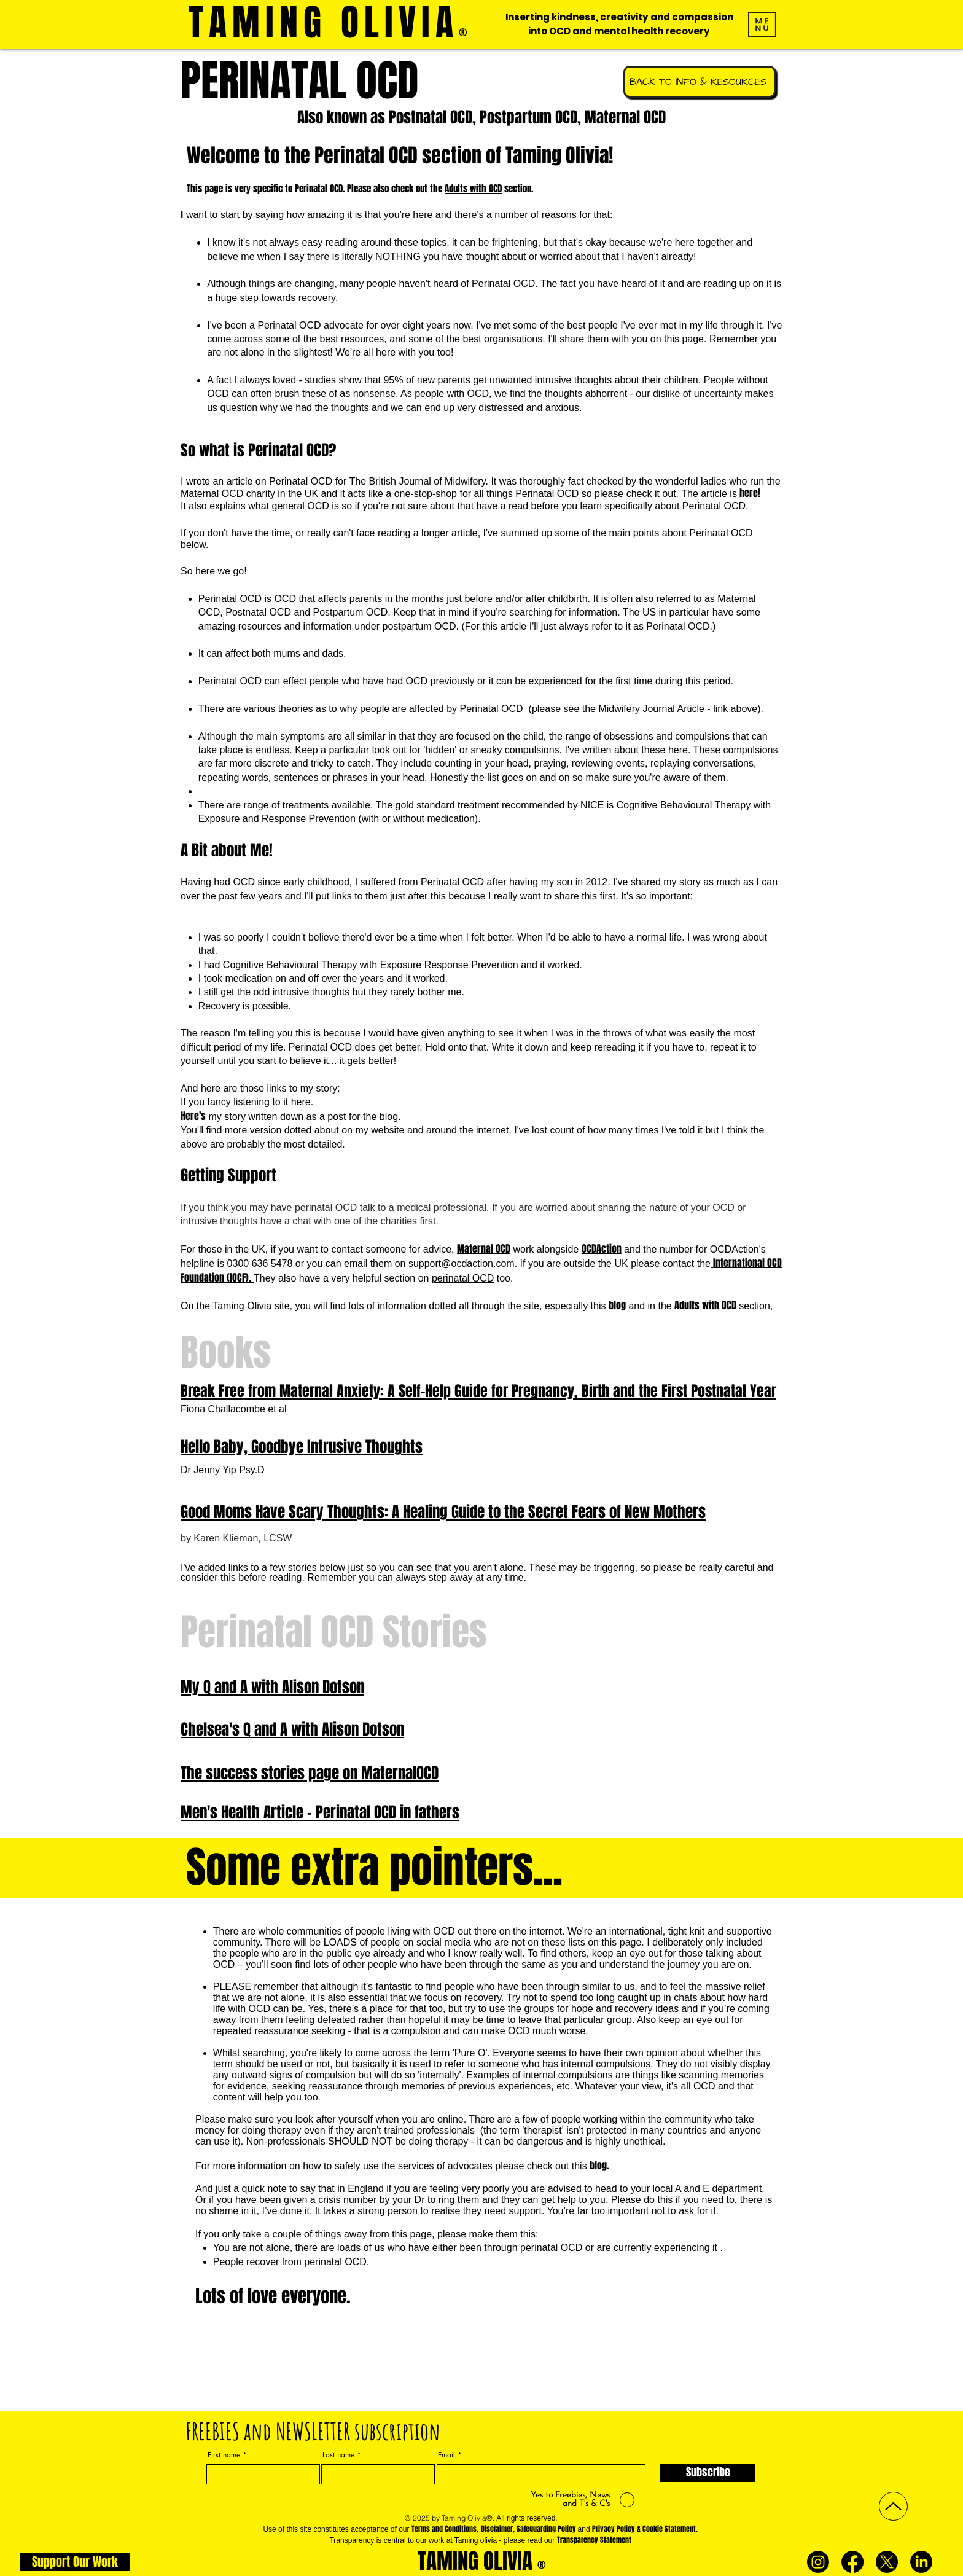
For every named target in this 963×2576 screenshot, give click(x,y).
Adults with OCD (473, 188)
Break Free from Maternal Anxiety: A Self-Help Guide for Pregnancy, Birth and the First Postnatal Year (478, 1391)
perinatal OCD (463, 1278)
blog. (599, 2165)
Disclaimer (497, 2528)
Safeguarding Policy (546, 2528)
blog (617, 1305)
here (678, 750)
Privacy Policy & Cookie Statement (644, 2528)
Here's (193, 1116)
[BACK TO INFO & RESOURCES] (699, 82)
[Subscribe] (707, 2473)
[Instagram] (818, 2562)
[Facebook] (852, 2562)
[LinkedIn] (921, 2562)
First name (224, 2455)
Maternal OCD (483, 1249)
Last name (338, 2455)
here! (749, 493)
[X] (887, 2562)
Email (446, 2455)
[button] (762, 24)
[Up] (893, 2506)
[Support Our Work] (75, 2562)
